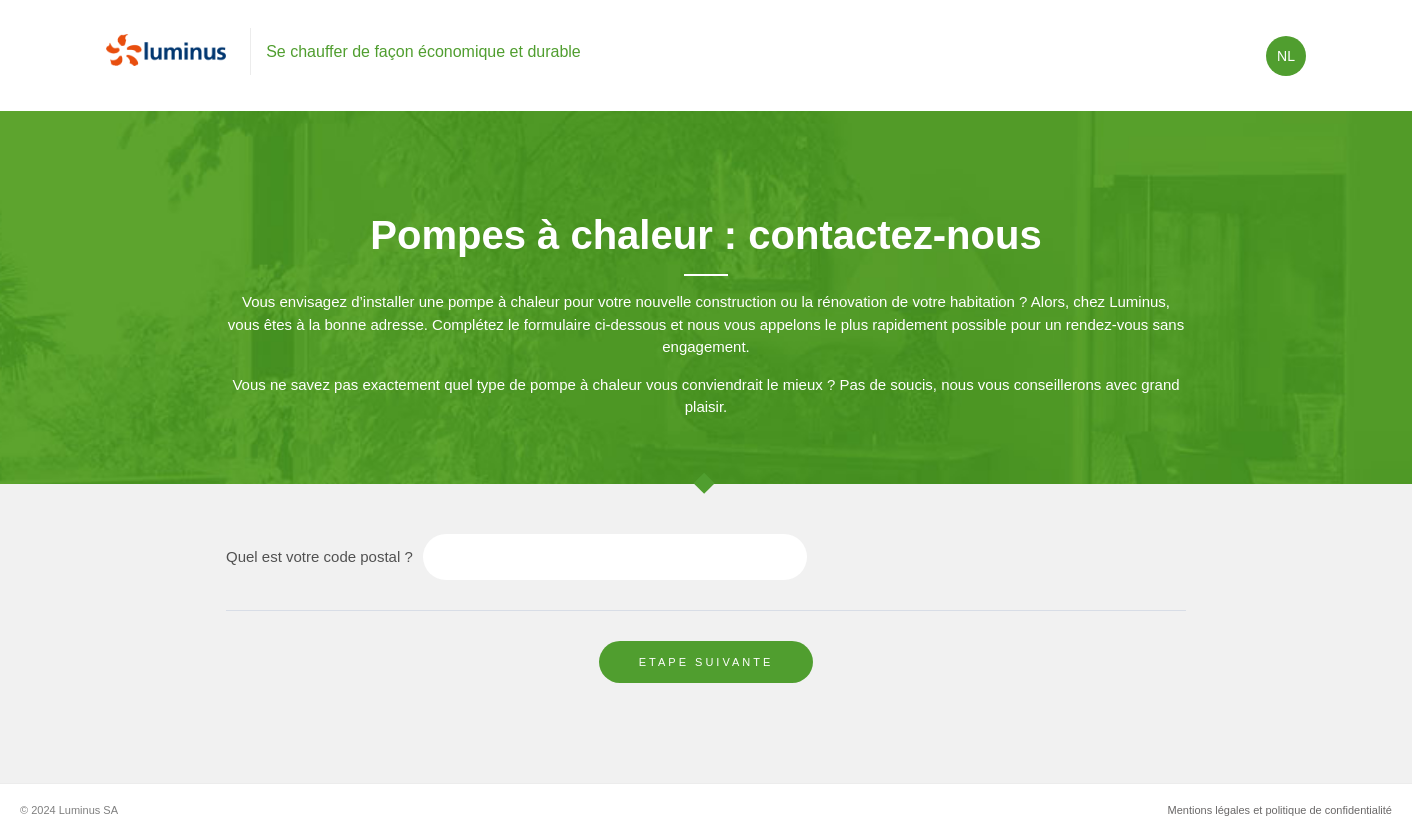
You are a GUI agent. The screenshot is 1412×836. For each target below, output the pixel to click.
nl (1286, 56)
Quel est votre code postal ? (319, 556)
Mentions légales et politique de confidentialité (1280, 810)
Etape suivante (706, 662)
